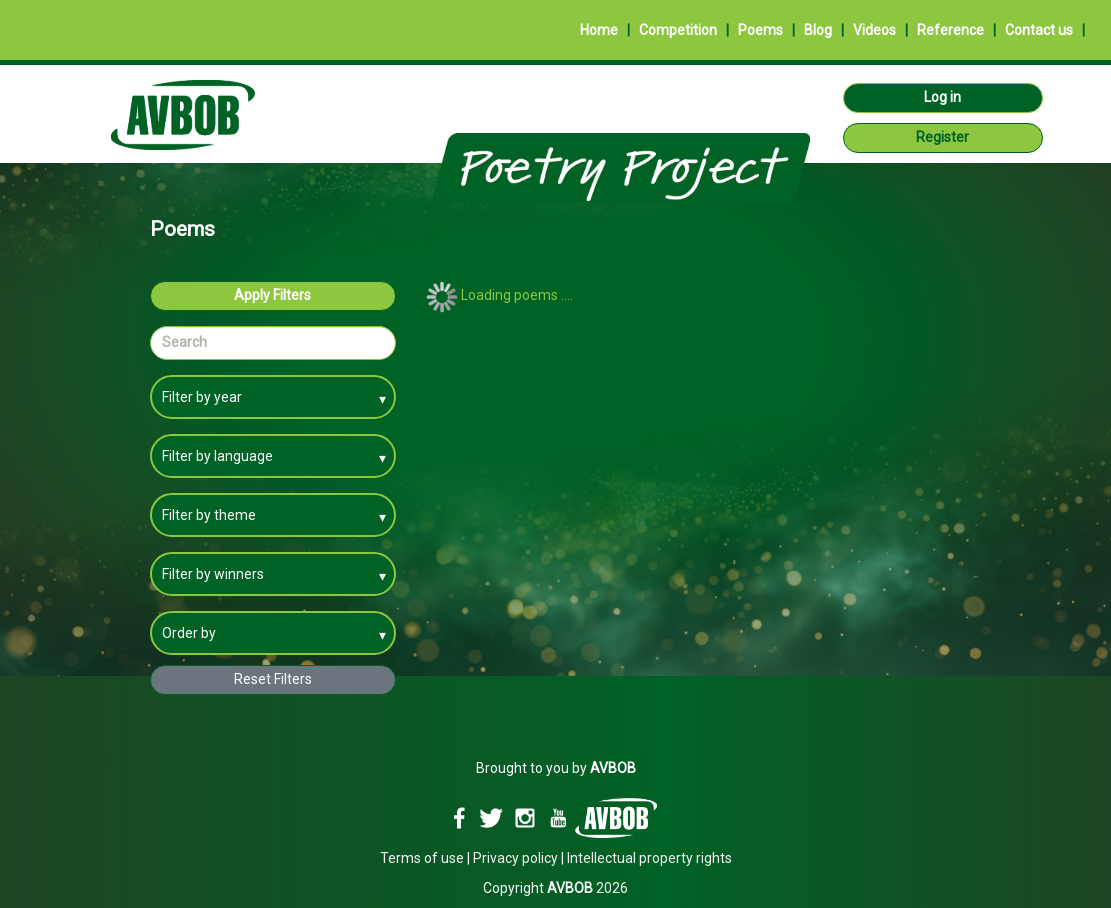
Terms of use (422, 858)
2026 (587, 888)
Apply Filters (272, 295)
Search (184, 342)
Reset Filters (273, 679)
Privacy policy (515, 858)
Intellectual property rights (649, 858)
